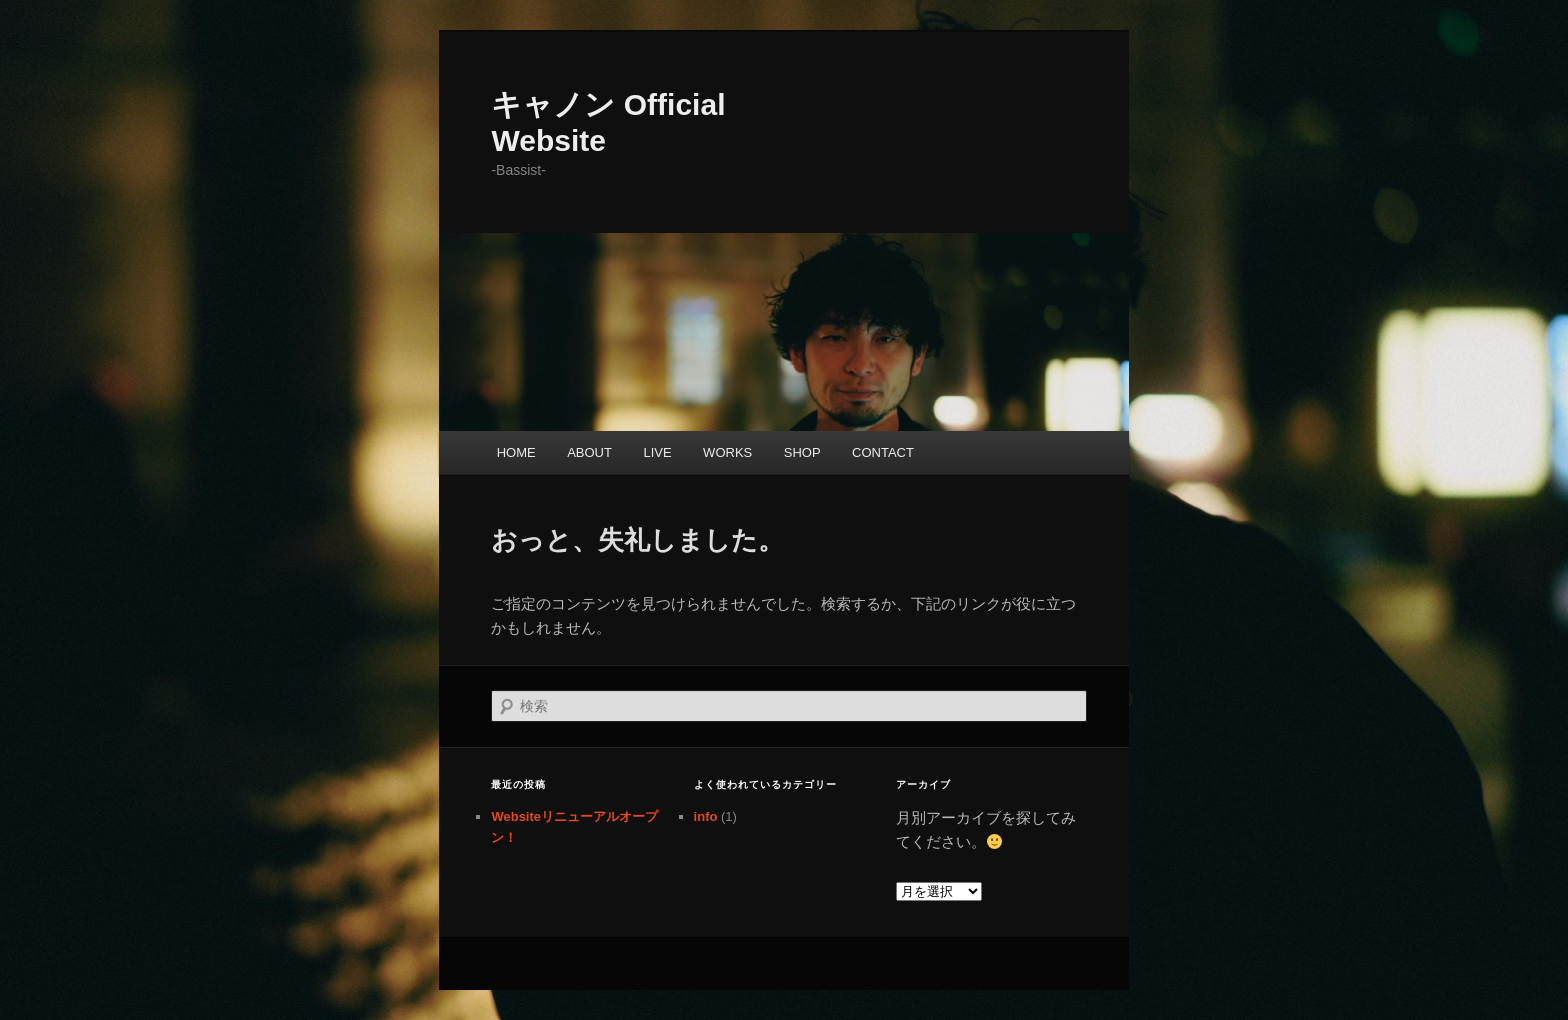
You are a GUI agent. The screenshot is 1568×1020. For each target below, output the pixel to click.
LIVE (657, 452)
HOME (516, 452)
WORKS (727, 452)
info (706, 816)
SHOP (802, 452)
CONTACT (883, 452)
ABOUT (589, 452)
